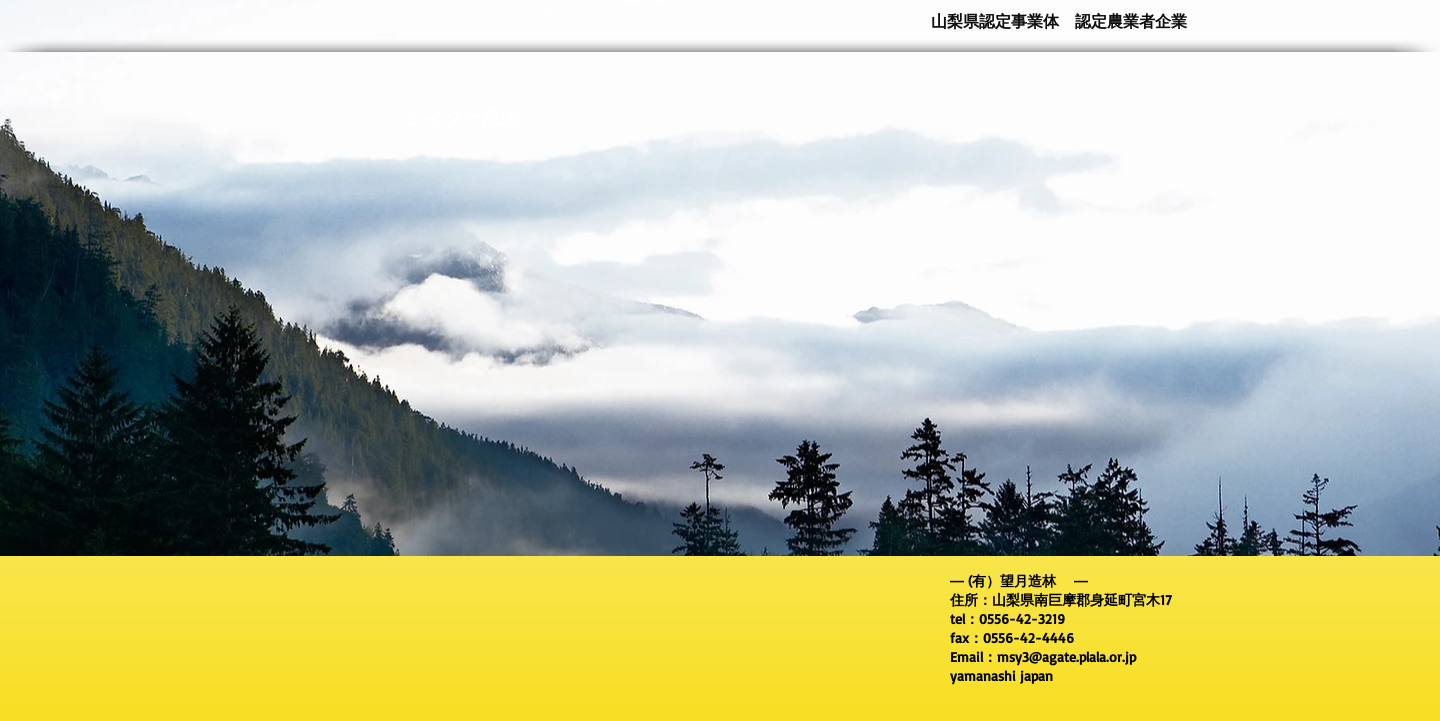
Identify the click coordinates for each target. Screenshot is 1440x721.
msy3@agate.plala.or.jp (1066, 656)
